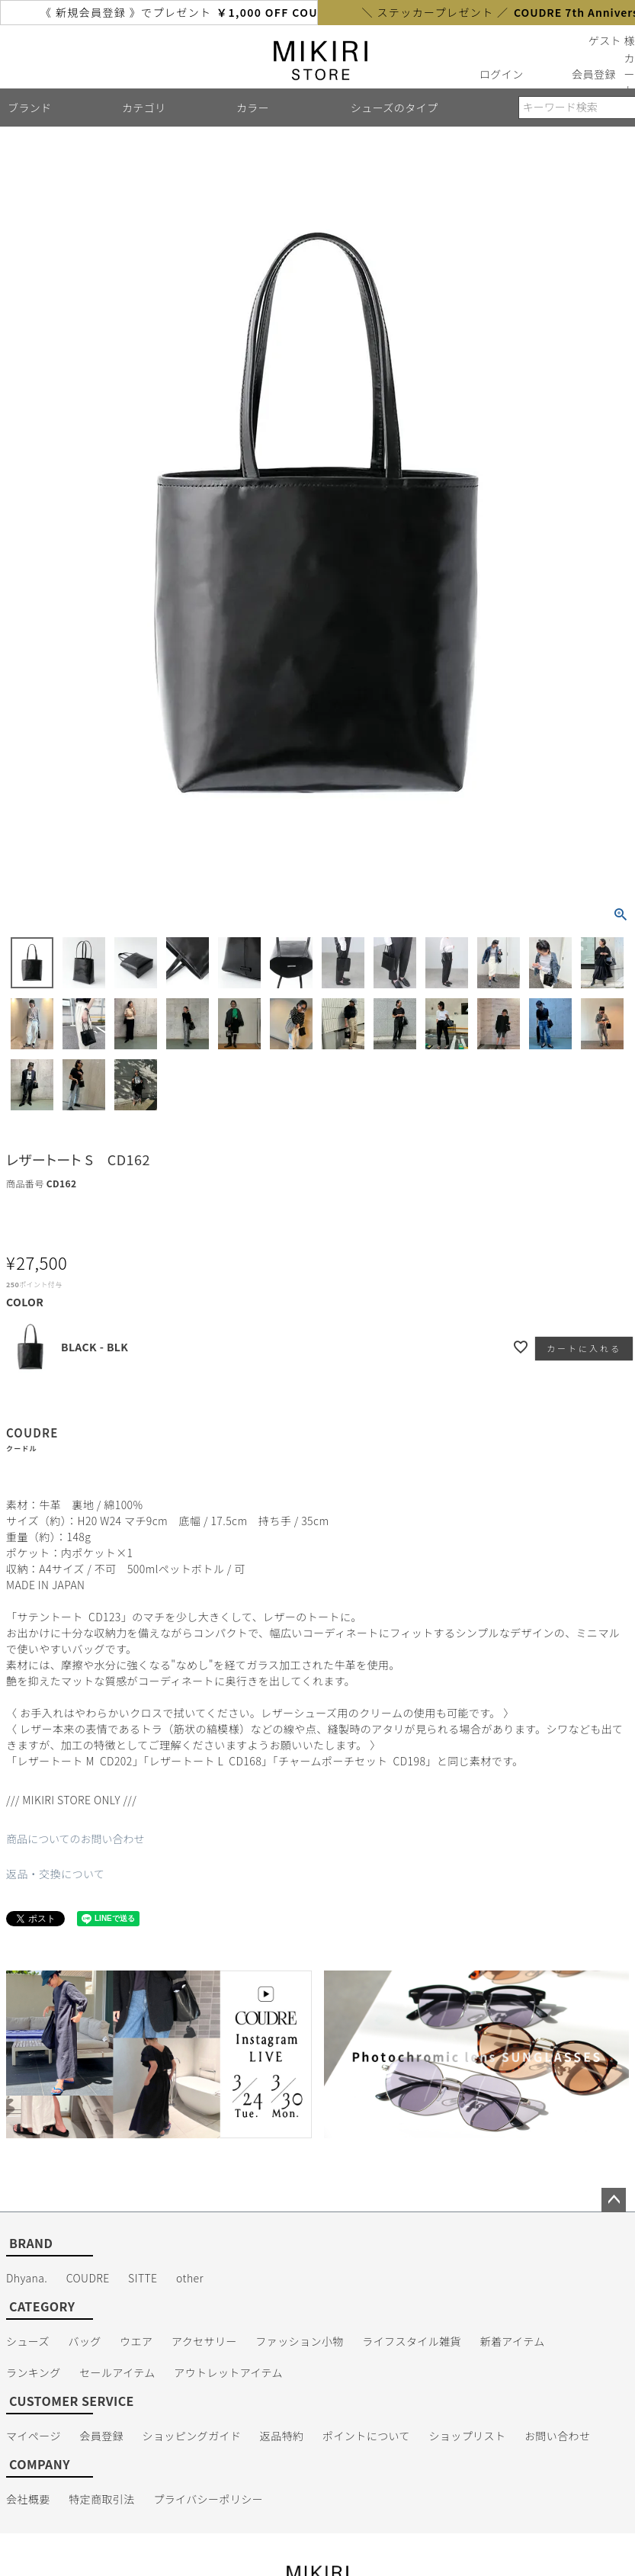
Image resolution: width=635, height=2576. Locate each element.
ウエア (136, 2341)
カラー (252, 107)
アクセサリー (204, 2341)
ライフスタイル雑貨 (411, 2341)
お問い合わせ (557, 2435)
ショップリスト (466, 2435)
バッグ (84, 2341)
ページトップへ (613, 2200)
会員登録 (594, 74)
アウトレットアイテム (228, 2372)
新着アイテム (512, 2341)
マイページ (33, 2435)
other (190, 2277)
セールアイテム (117, 2372)
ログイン (501, 74)
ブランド (30, 107)
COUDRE (88, 2277)
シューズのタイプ (394, 107)
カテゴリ (144, 107)
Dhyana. (26, 2277)
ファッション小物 (299, 2341)
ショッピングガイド (192, 2435)
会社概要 (28, 2499)
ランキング (33, 2372)
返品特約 (282, 2435)
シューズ (28, 2341)
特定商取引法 (102, 2499)
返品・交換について (55, 1873)
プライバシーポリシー (208, 2499)
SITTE (142, 2277)
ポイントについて (366, 2435)
